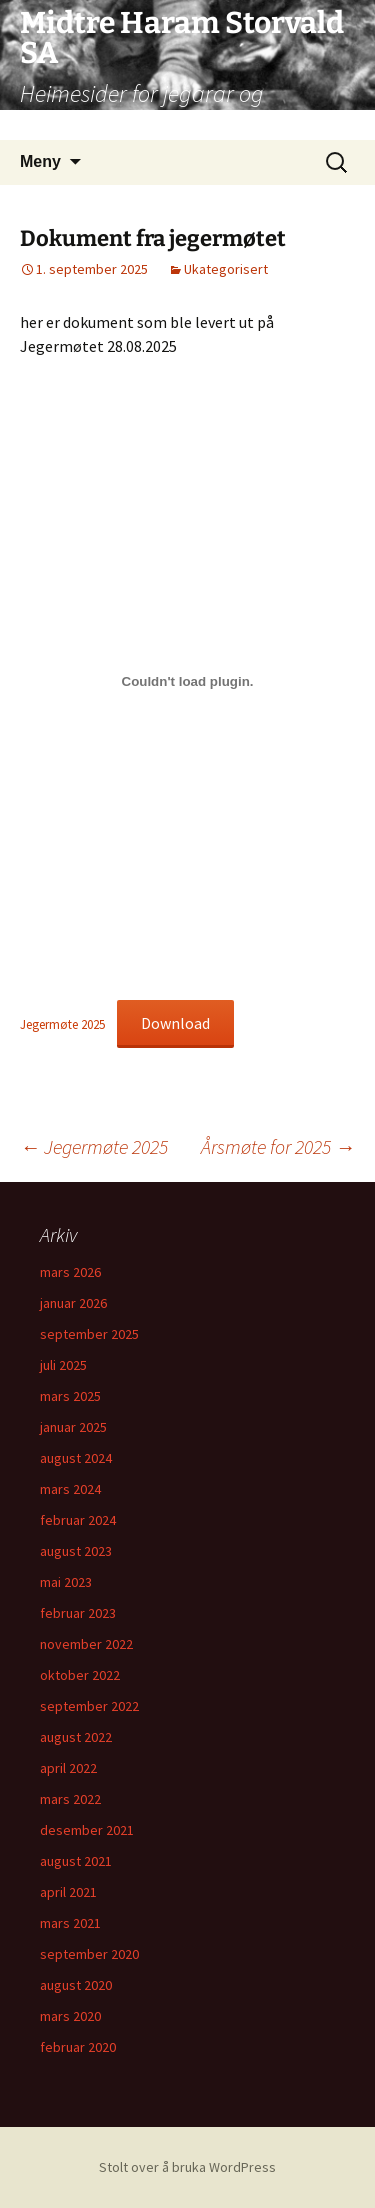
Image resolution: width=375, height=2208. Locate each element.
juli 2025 (63, 1365)
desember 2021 (87, 1830)
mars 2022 (70, 1799)
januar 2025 (73, 1427)
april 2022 (68, 1768)
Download (175, 1023)
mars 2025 (70, 1396)
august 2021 (76, 1861)
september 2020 (89, 1954)
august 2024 (76, 1458)
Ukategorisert (226, 269)
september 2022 (89, 1706)
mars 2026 (70, 1272)
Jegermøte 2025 (62, 1024)
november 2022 (86, 1644)
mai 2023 (66, 1582)
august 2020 (76, 1985)
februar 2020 (78, 2047)
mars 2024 (70, 1489)
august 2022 (76, 1737)
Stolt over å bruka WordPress (187, 2167)
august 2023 (76, 1551)
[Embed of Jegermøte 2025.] (187, 682)
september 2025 (89, 1334)
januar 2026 (73, 1303)
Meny (40, 161)
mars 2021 (70, 1923)
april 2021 (68, 1892)
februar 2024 (78, 1520)
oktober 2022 (80, 1675)
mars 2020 (70, 2016)
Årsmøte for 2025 (278, 1146)
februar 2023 (78, 1613)
